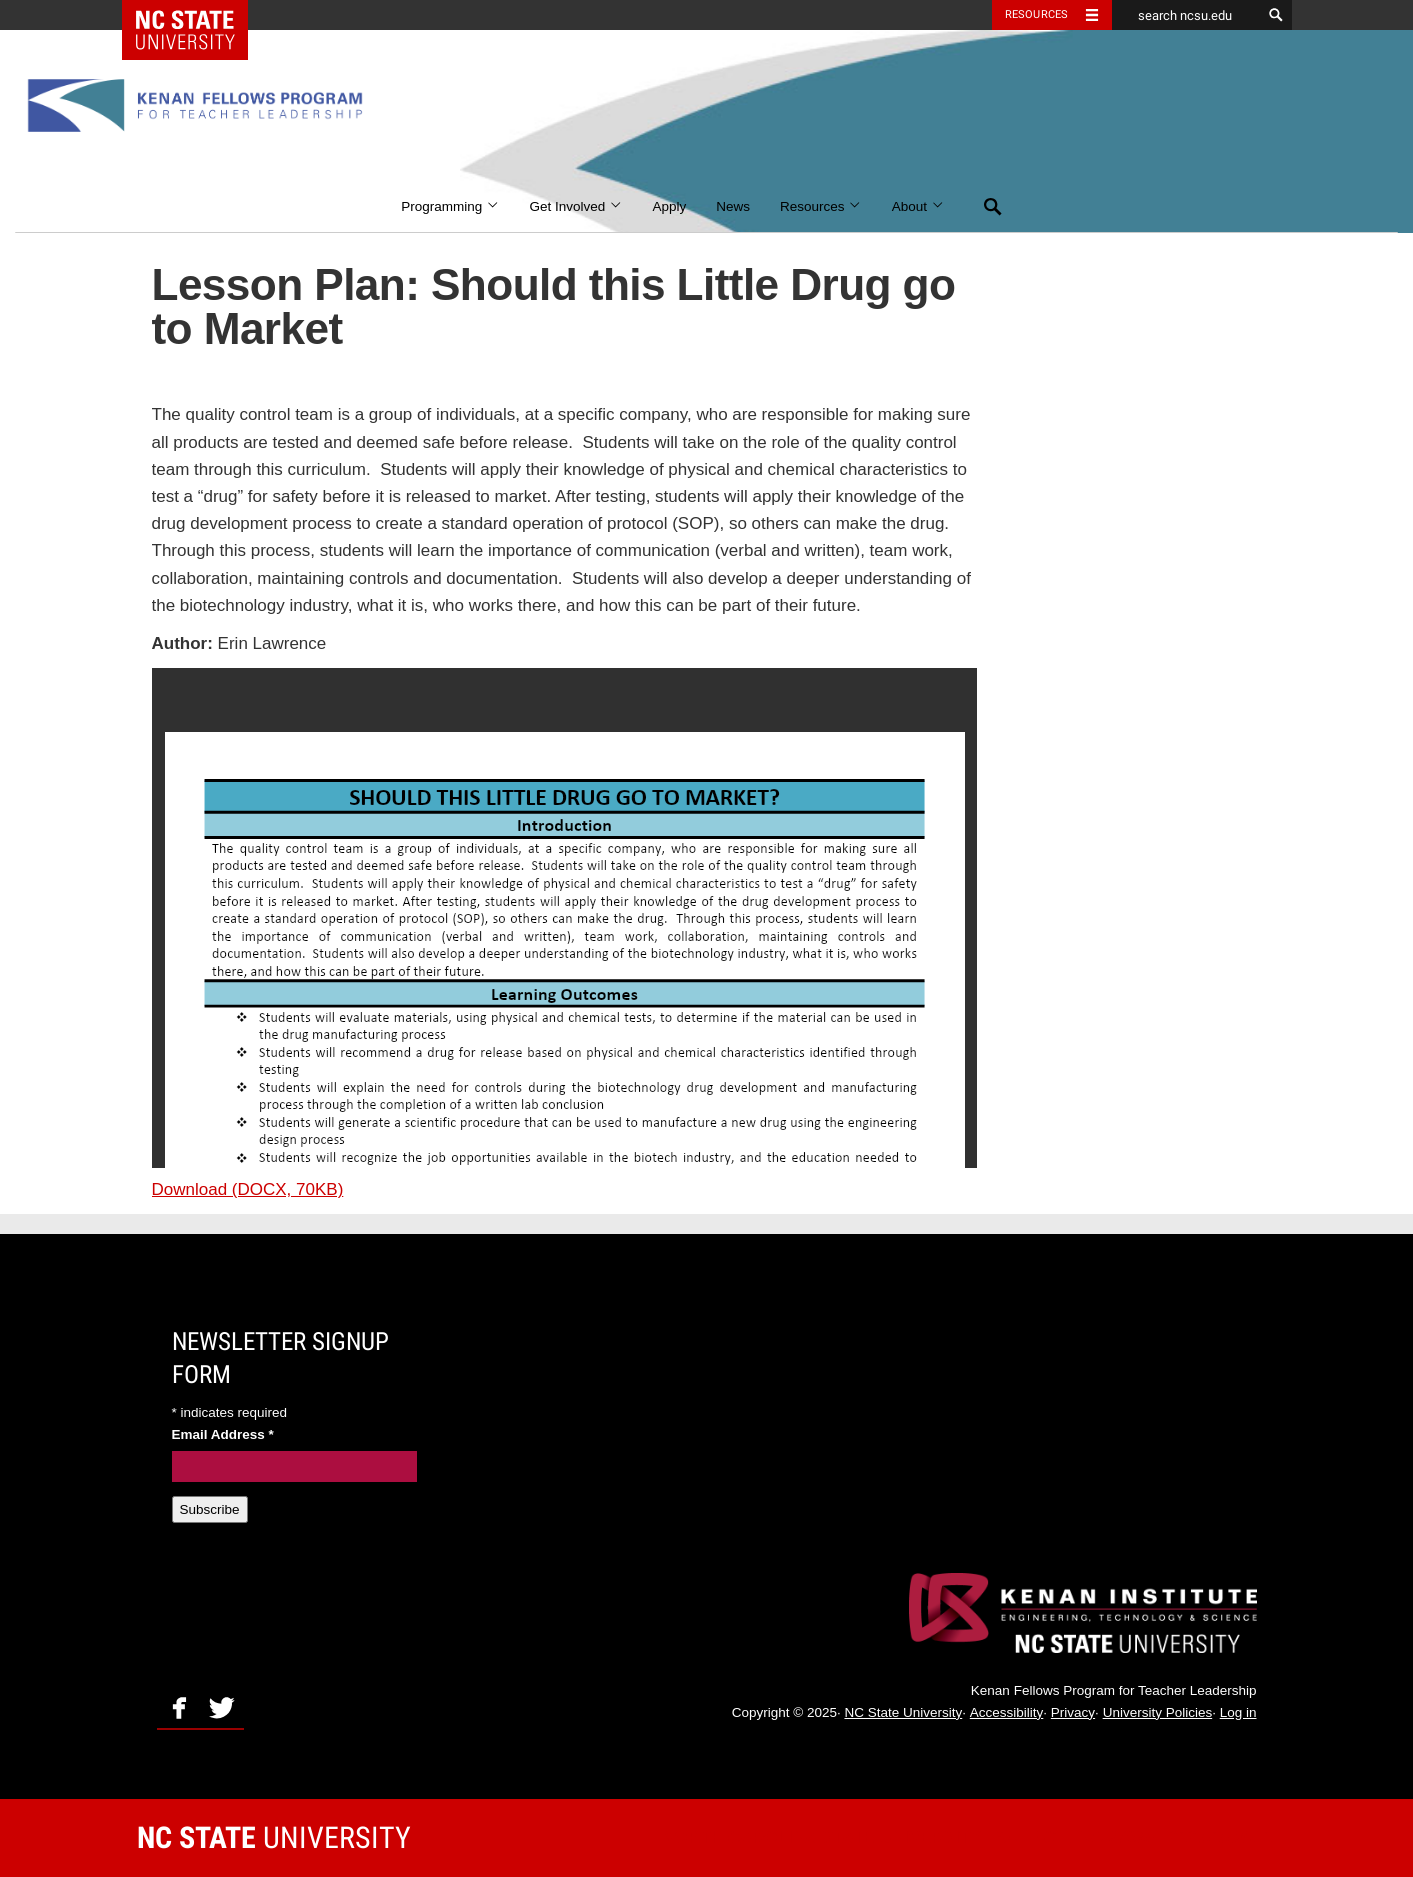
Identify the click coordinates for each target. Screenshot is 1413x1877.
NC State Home (197, 15)
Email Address (223, 1434)
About (918, 206)
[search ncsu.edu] (1187, 15)
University (274, 1837)
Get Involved (575, 206)
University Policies (1158, 1712)
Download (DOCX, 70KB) (248, 1189)
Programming (450, 206)
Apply (669, 206)
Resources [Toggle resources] (1037, 14)
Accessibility (1007, 1712)
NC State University (903, 1712)
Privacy (1073, 1712)
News (733, 206)
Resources (821, 206)
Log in (1238, 1712)
